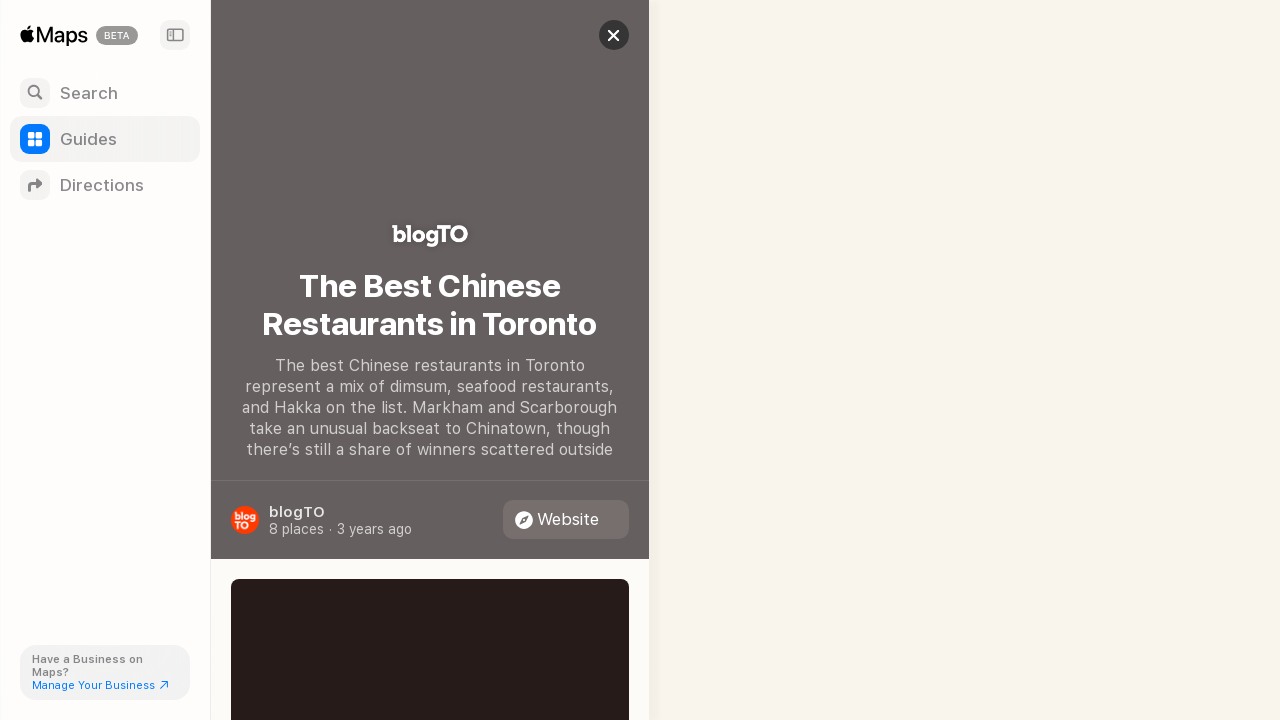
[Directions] (105, 185)
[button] (596, 35)
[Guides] (105, 139)
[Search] (105, 93)
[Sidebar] (175, 35)
